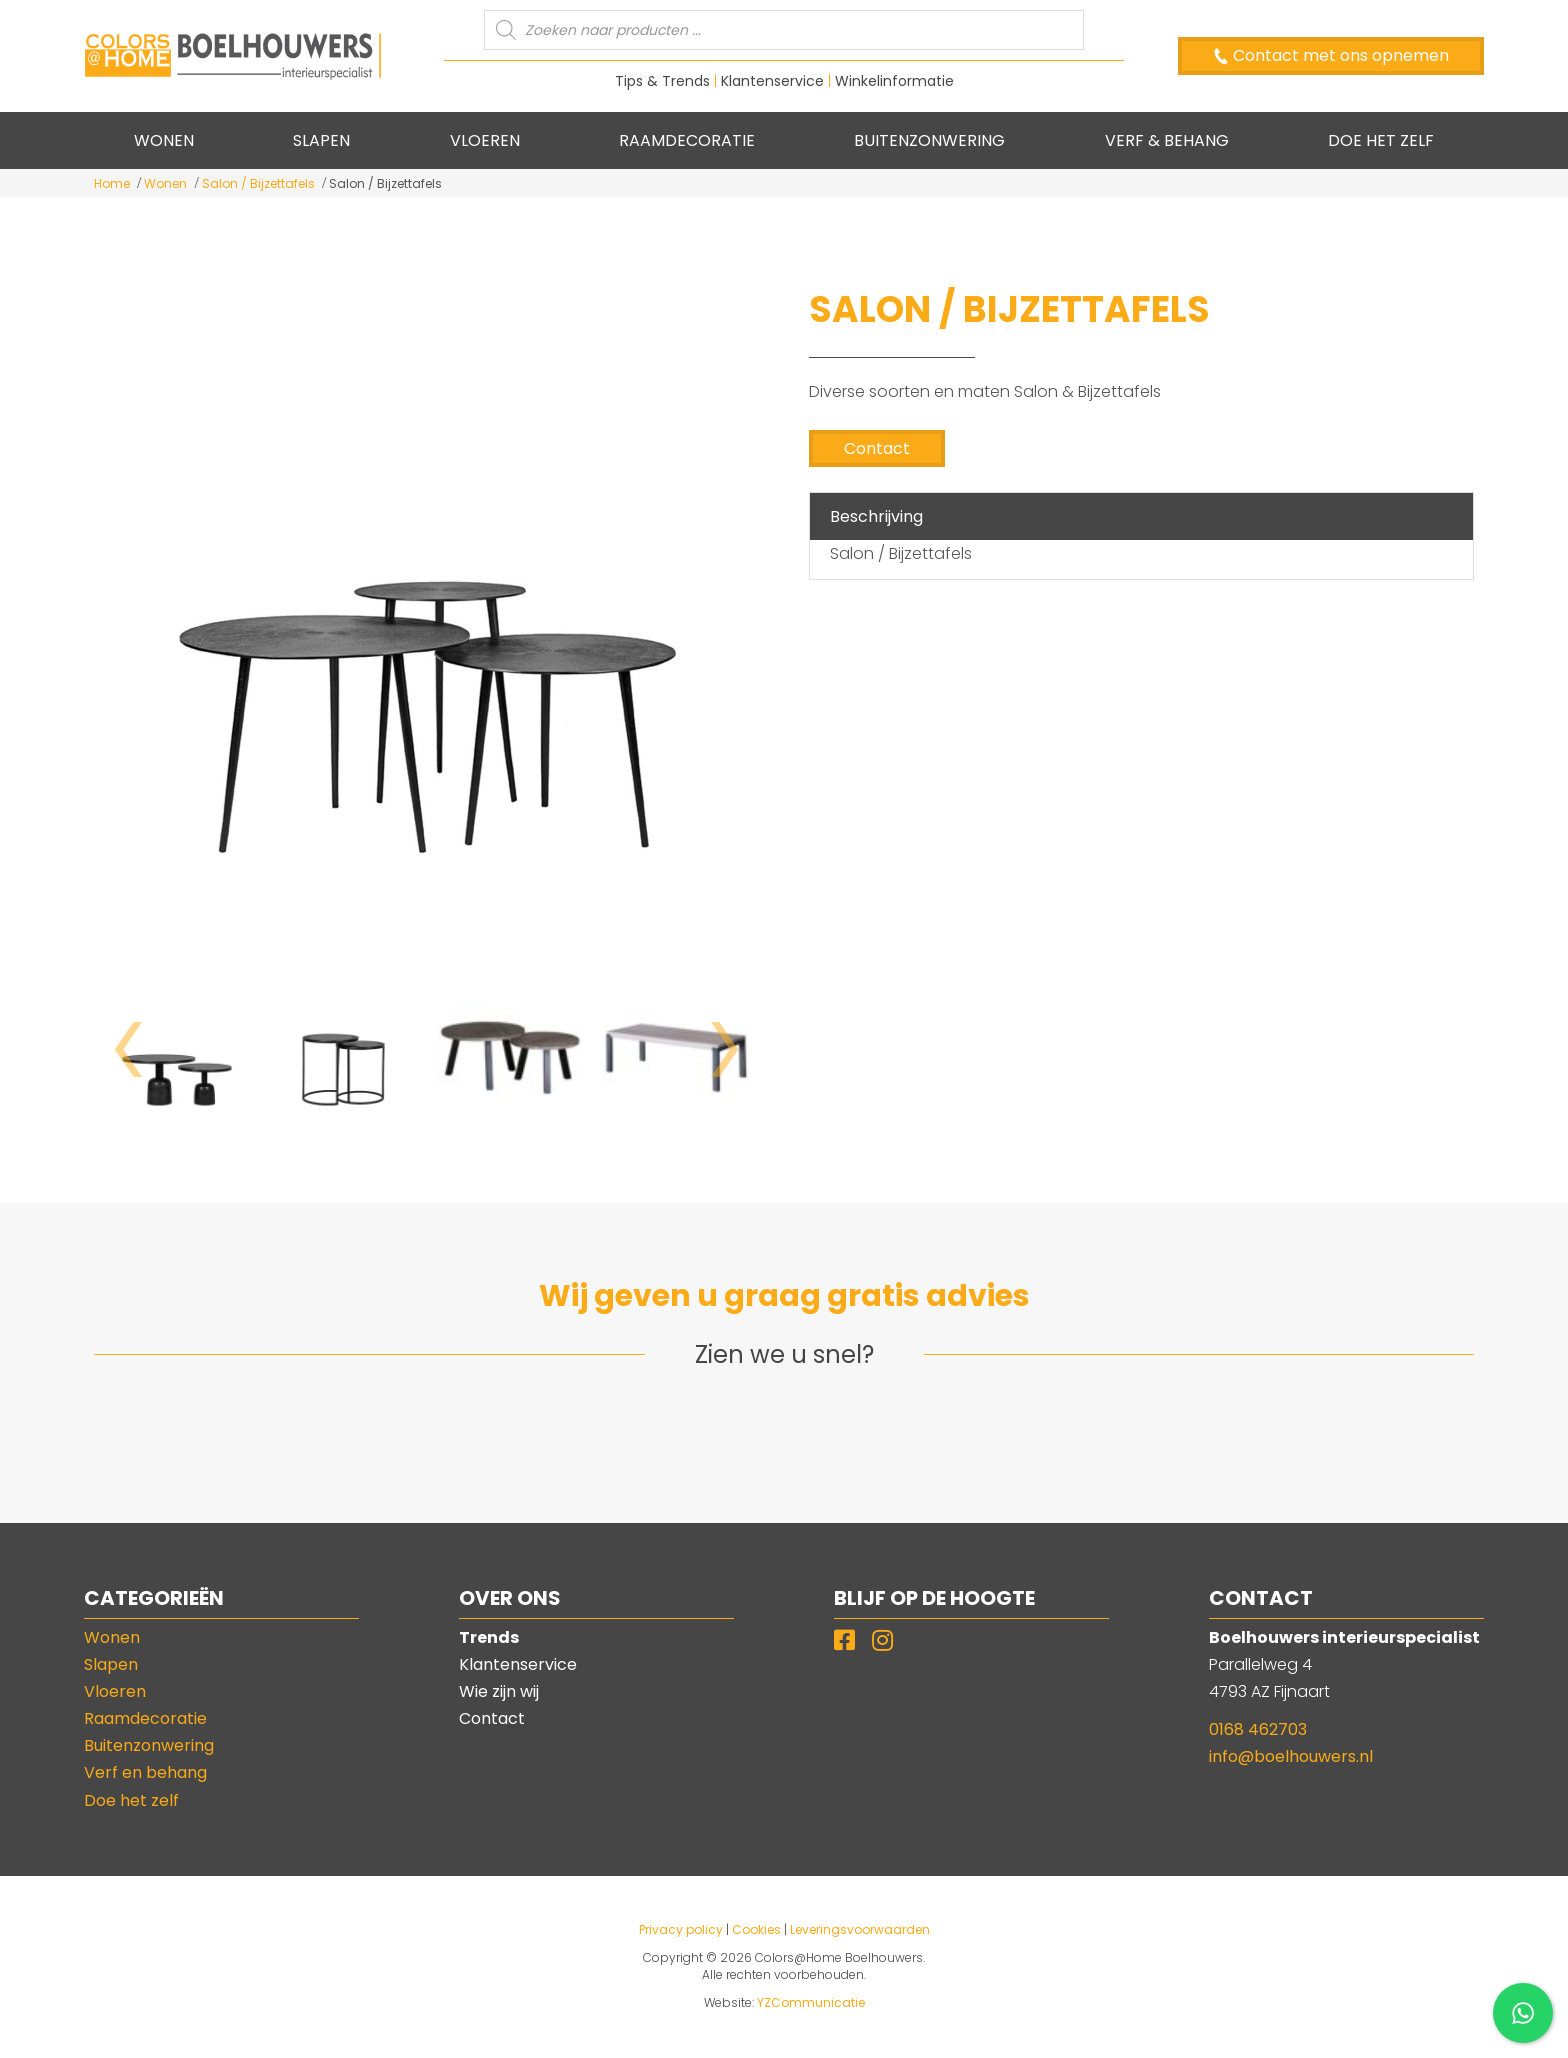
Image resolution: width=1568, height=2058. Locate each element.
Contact (877, 448)
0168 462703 (1258, 1729)
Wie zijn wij (499, 1691)
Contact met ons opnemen (1339, 55)
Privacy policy (681, 1929)
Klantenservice (772, 81)
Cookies (756, 1929)
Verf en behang (145, 1772)
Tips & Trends (662, 81)
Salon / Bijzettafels (258, 183)
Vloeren (115, 1691)
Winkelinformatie (894, 81)
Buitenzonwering (149, 1745)
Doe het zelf (131, 1800)
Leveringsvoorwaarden (860, 1929)
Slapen (111, 1664)
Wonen (165, 183)
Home (112, 183)
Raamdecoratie (145, 1718)
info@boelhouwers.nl (1291, 1756)
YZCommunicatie (811, 2002)
